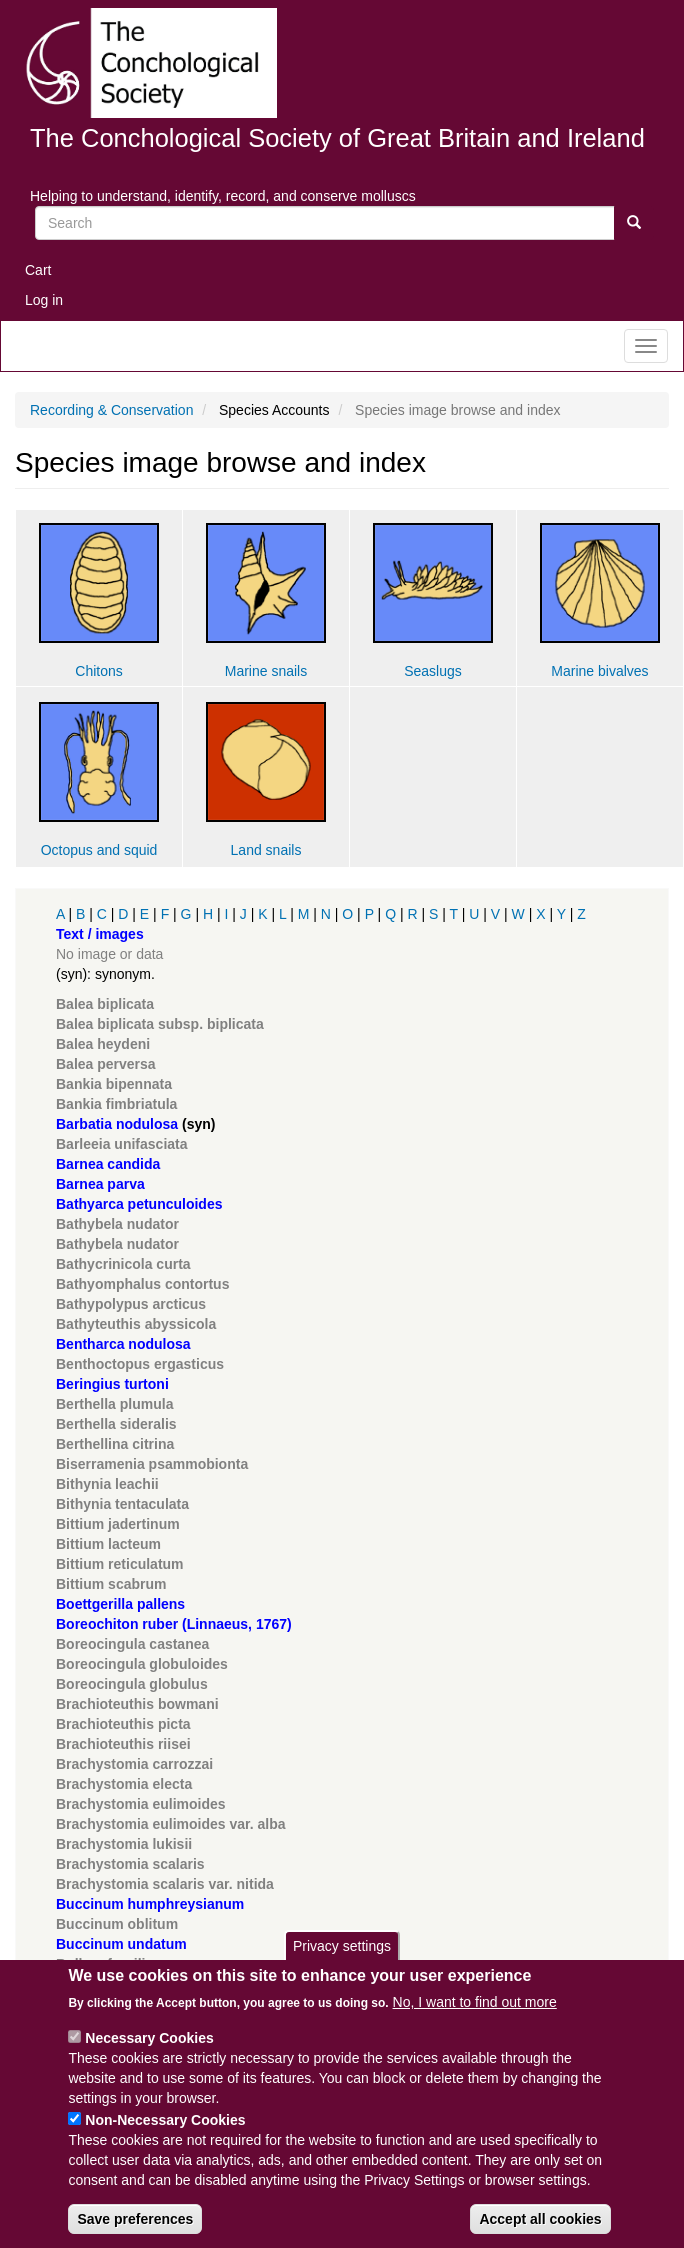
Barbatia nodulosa (117, 1124)
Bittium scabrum (111, 1584)
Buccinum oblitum (117, 1924)
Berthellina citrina (115, 1444)
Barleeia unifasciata (122, 1144)
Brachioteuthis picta (123, 1724)
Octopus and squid (99, 850)
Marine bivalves (599, 671)
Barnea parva (100, 1184)
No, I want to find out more (475, 2024)
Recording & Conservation (111, 410)
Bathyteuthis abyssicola (136, 1324)
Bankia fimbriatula (116, 1104)
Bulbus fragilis (104, 1964)
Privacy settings (342, 1967)
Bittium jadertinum (118, 1524)
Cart (38, 270)
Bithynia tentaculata (122, 1504)
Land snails (266, 850)
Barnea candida (108, 1164)
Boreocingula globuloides (142, 1664)
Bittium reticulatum (120, 1564)
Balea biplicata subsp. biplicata (160, 1024)
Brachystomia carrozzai (134, 1764)
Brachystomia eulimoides (141, 1804)
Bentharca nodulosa (123, 1344)
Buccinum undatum (121, 1944)
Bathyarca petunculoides (139, 1204)
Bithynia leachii (107, 1484)
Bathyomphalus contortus (142, 1284)
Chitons (98, 671)
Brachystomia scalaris (130, 1864)
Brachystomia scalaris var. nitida (165, 1884)
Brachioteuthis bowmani (137, 1704)
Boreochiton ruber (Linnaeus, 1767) (174, 1624)
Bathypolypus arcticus (131, 1304)
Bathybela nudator (117, 1224)
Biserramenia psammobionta (152, 1464)
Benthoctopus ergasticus (140, 1364)
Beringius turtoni (112, 1384)
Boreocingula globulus (132, 1684)
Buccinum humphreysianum (150, 1904)
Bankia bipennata (114, 1084)
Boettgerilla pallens (120, 1604)
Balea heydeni (103, 1044)
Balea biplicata (105, 1004)
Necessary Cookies (149, 2060)
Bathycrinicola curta (123, 1264)
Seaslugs (433, 671)
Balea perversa (106, 1064)
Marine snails (266, 671)
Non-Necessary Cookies (165, 2142)
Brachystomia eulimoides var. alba (171, 1824)
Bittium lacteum (108, 1544)
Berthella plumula (114, 1404)
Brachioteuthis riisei (123, 1744)
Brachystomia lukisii (124, 1844)
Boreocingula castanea (132, 1644)
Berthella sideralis (116, 1424)
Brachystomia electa (124, 1784)
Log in (44, 300)
